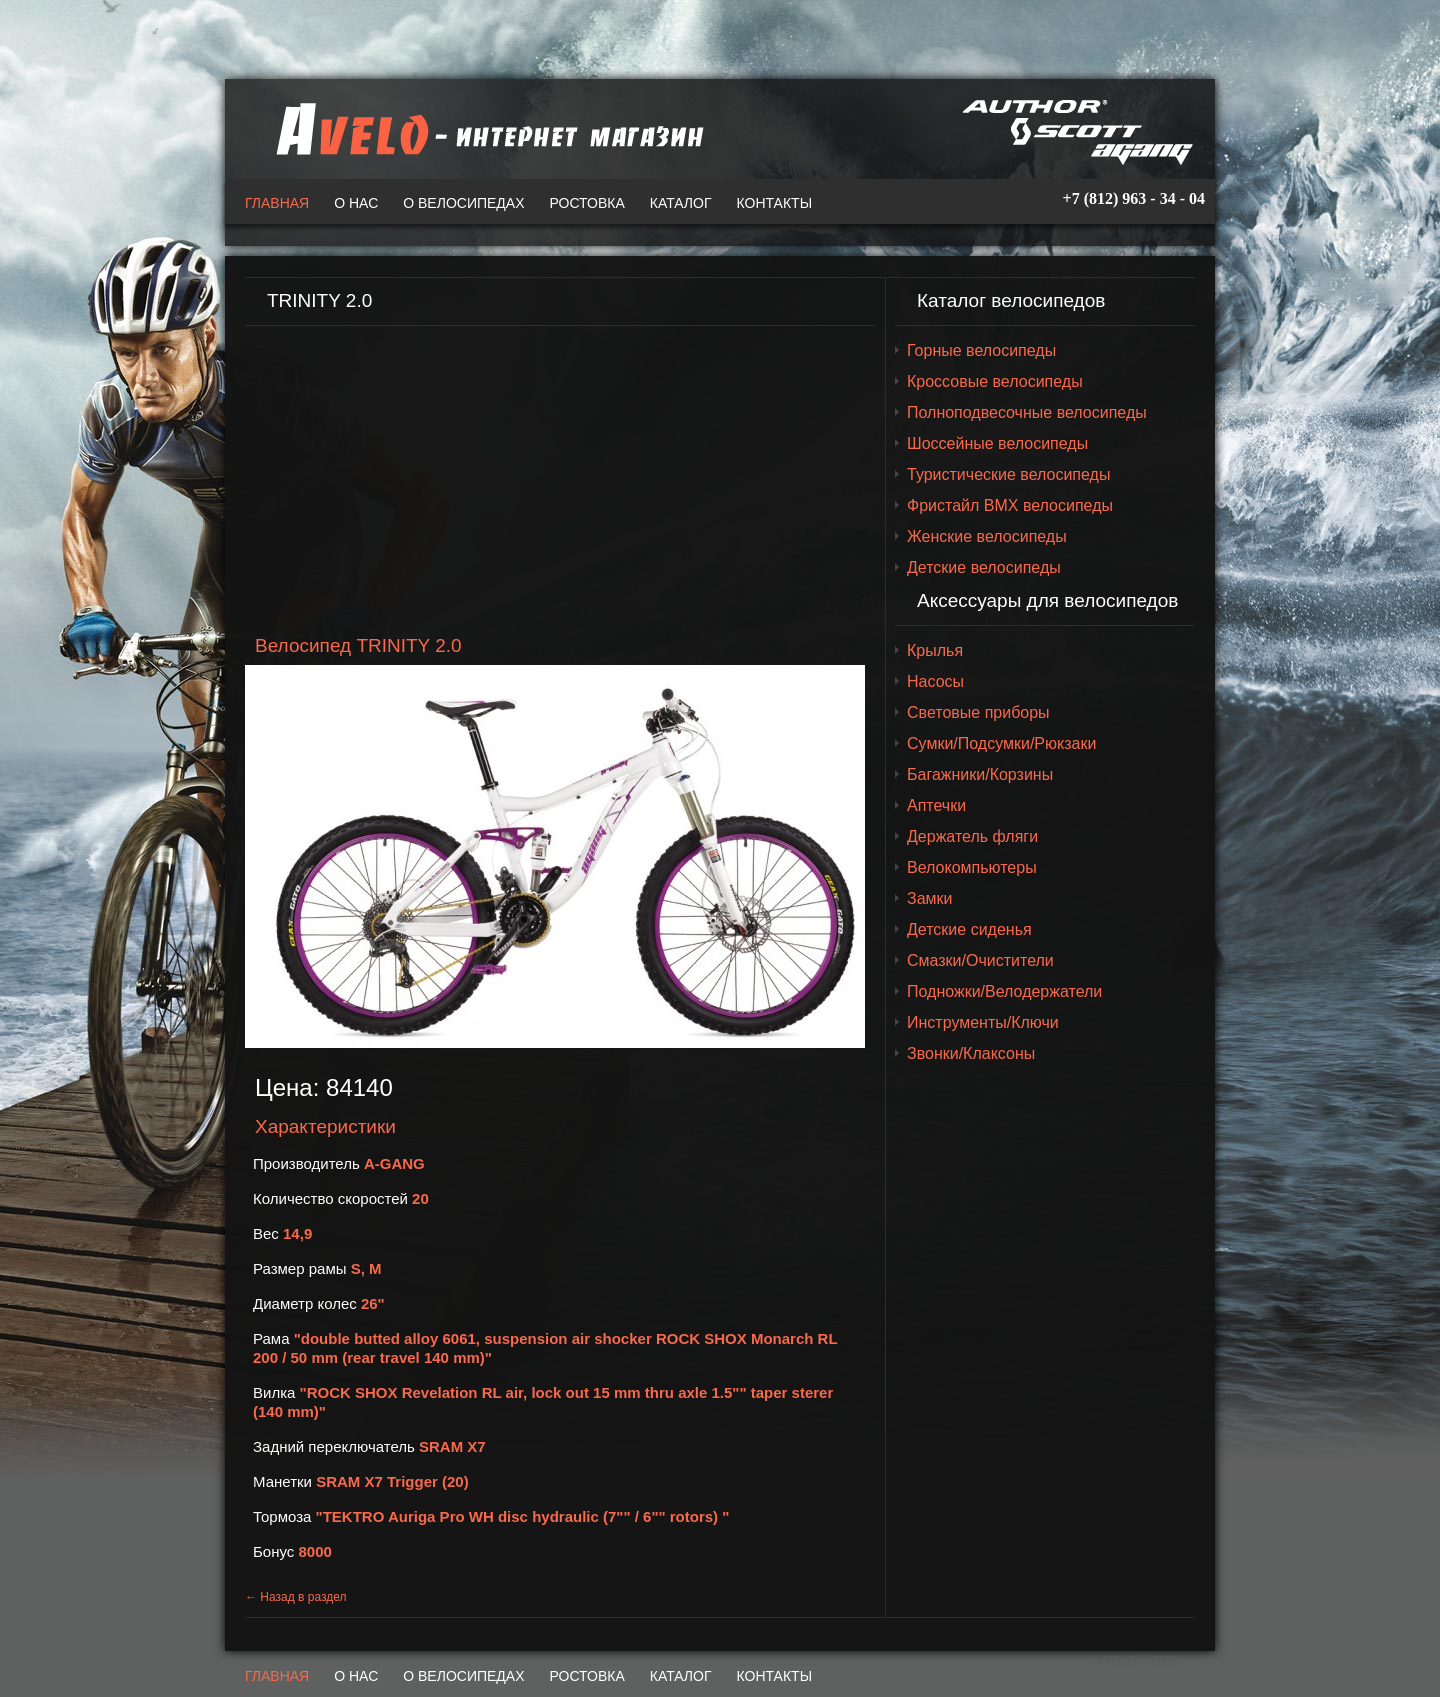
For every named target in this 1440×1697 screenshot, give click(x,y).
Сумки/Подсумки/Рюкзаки (1001, 743)
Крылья (935, 650)
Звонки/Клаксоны (971, 1053)
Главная (277, 203)
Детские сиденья (969, 929)
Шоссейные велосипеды (997, 443)
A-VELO (485, 129)
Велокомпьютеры (972, 867)
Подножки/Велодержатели (1004, 991)
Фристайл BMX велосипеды (1010, 505)
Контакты (775, 203)
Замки (930, 898)
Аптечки (936, 805)
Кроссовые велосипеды (995, 381)
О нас (356, 203)
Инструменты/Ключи (983, 1022)
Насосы (935, 681)
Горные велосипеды (981, 350)
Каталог (681, 203)
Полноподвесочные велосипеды (1027, 412)
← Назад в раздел (296, 1597)
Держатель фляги (972, 836)
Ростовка (587, 203)
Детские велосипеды (984, 567)
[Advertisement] (560, 481)
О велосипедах (463, 203)
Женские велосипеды (987, 536)
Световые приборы (978, 712)
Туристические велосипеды (1008, 474)
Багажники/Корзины (980, 774)
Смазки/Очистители (980, 960)
